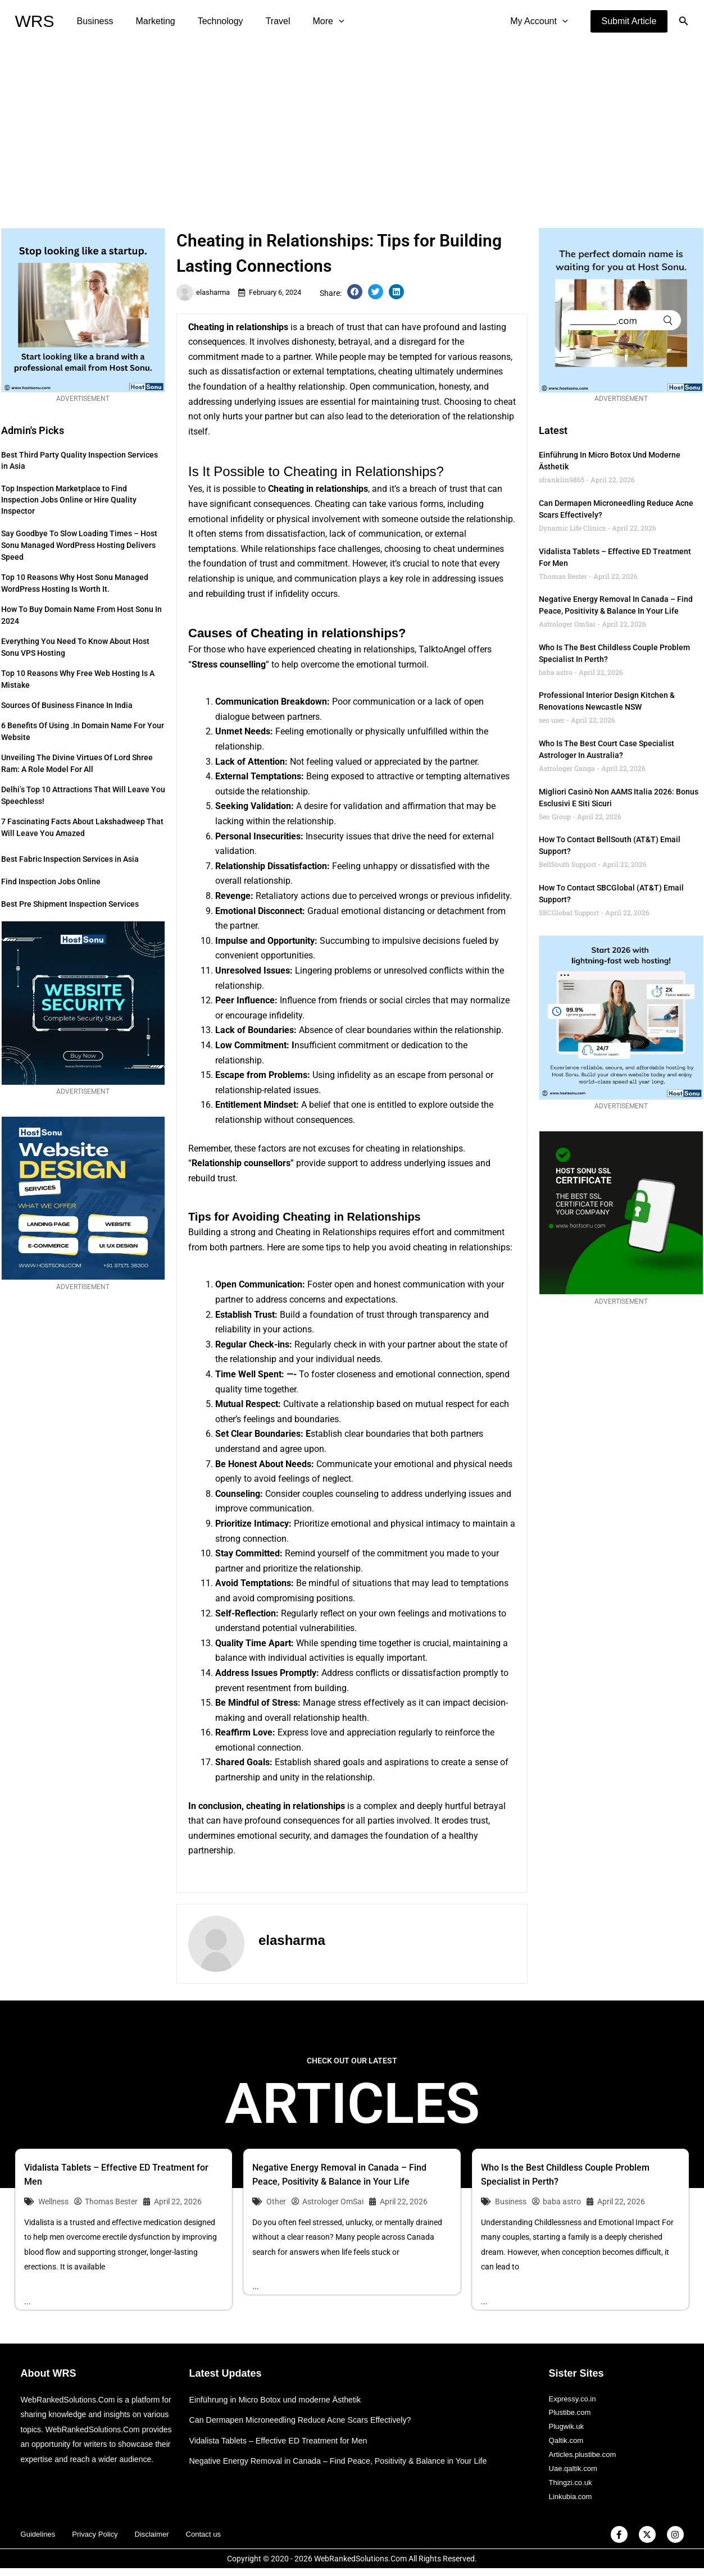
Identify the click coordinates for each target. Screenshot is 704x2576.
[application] (318, 21)
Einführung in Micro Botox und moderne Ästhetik (279, 2399)
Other (276, 2201)
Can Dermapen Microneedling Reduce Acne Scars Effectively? (306, 2419)
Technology (209, 21)
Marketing (148, 21)
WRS (34, 21)
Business (93, 21)
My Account (541, 21)
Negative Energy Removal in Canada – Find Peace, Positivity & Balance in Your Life (346, 2460)
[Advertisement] (352, 126)
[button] (629, 21)
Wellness (53, 2201)
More (308, 21)
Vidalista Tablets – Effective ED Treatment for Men (283, 2440)
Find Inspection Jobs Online (51, 881)
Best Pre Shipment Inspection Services (70, 903)
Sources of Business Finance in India (67, 705)
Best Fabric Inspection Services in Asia (70, 859)
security (294, 1835)
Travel (262, 21)
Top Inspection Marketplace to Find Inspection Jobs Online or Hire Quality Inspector (69, 499)
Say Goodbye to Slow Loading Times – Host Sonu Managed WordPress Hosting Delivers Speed (79, 545)
